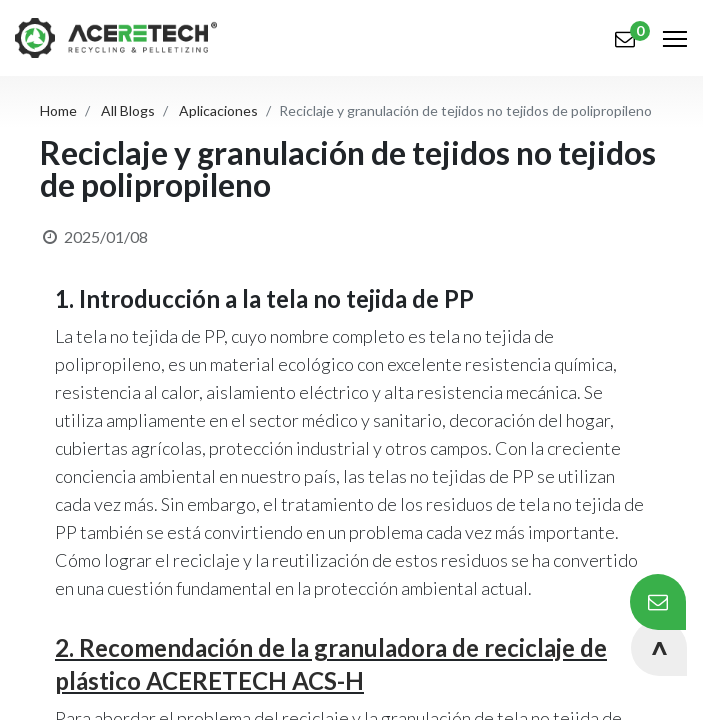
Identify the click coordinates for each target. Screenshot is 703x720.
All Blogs (128, 110)
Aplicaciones (218, 110)
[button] (659, 648)
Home (58, 110)
